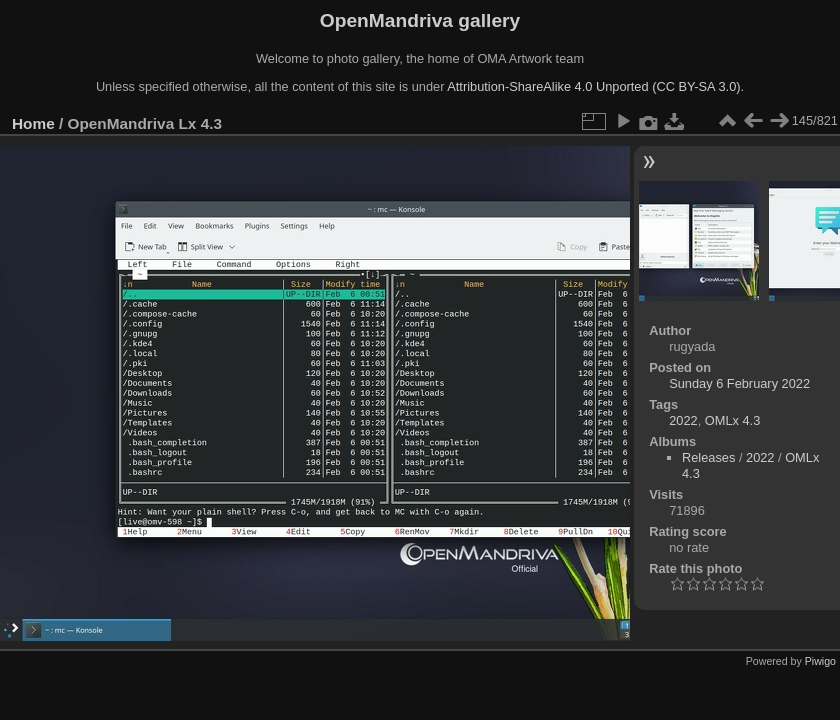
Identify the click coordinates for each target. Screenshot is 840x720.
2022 (683, 420)
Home (33, 123)
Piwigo (820, 661)
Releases (708, 457)
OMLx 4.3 (732, 420)
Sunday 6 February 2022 (739, 383)
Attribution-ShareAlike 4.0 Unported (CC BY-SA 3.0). (595, 86)
